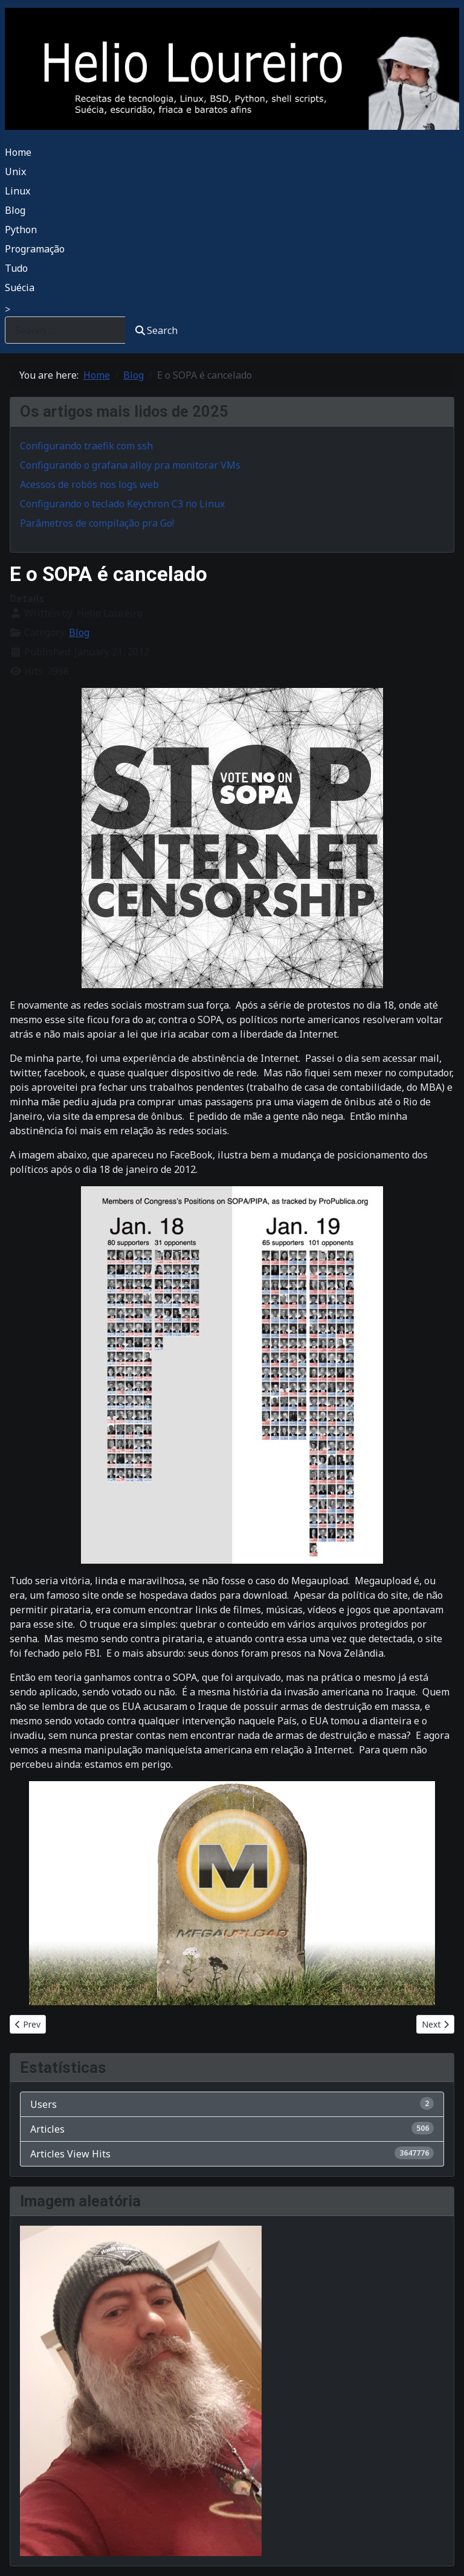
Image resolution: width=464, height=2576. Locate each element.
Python (21, 229)
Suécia (19, 287)
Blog (15, 210)
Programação (35, 248)
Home (18, 152)
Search (156, 330)
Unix (15, 171)
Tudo (16, 268)
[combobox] (65, 330)
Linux (17, 191)
